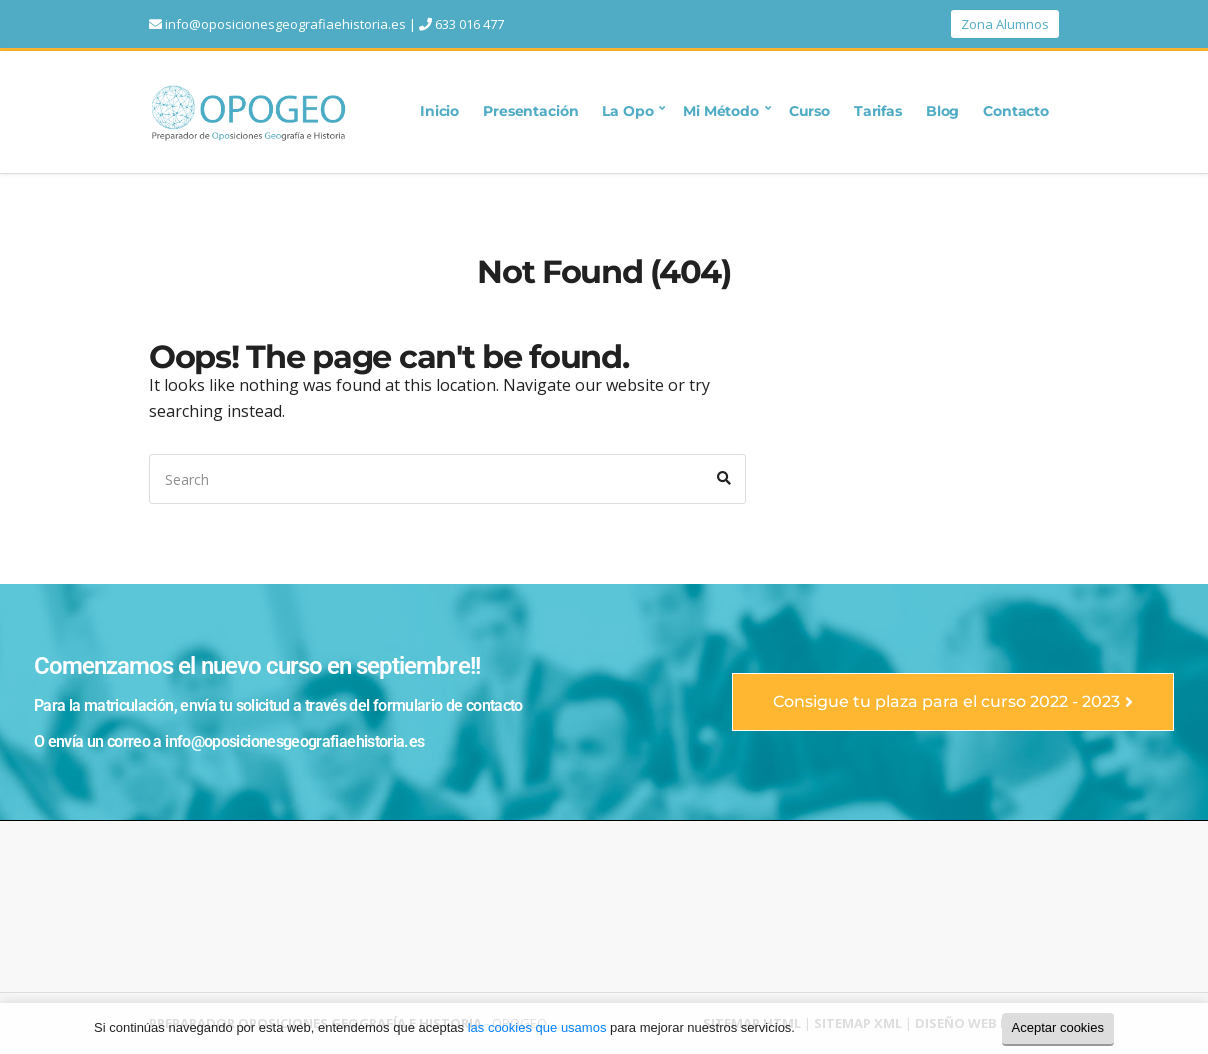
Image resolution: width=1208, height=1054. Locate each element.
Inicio (439, 111)
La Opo (627, 111)
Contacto (1016, 111)
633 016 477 (469, 24)
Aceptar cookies (1058, 1027)
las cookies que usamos (537, 1027)
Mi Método (721, 111)
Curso (809, 111)
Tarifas (878, 111)
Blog (942, 111)
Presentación (530, 111)
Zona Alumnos (1005, 24)
